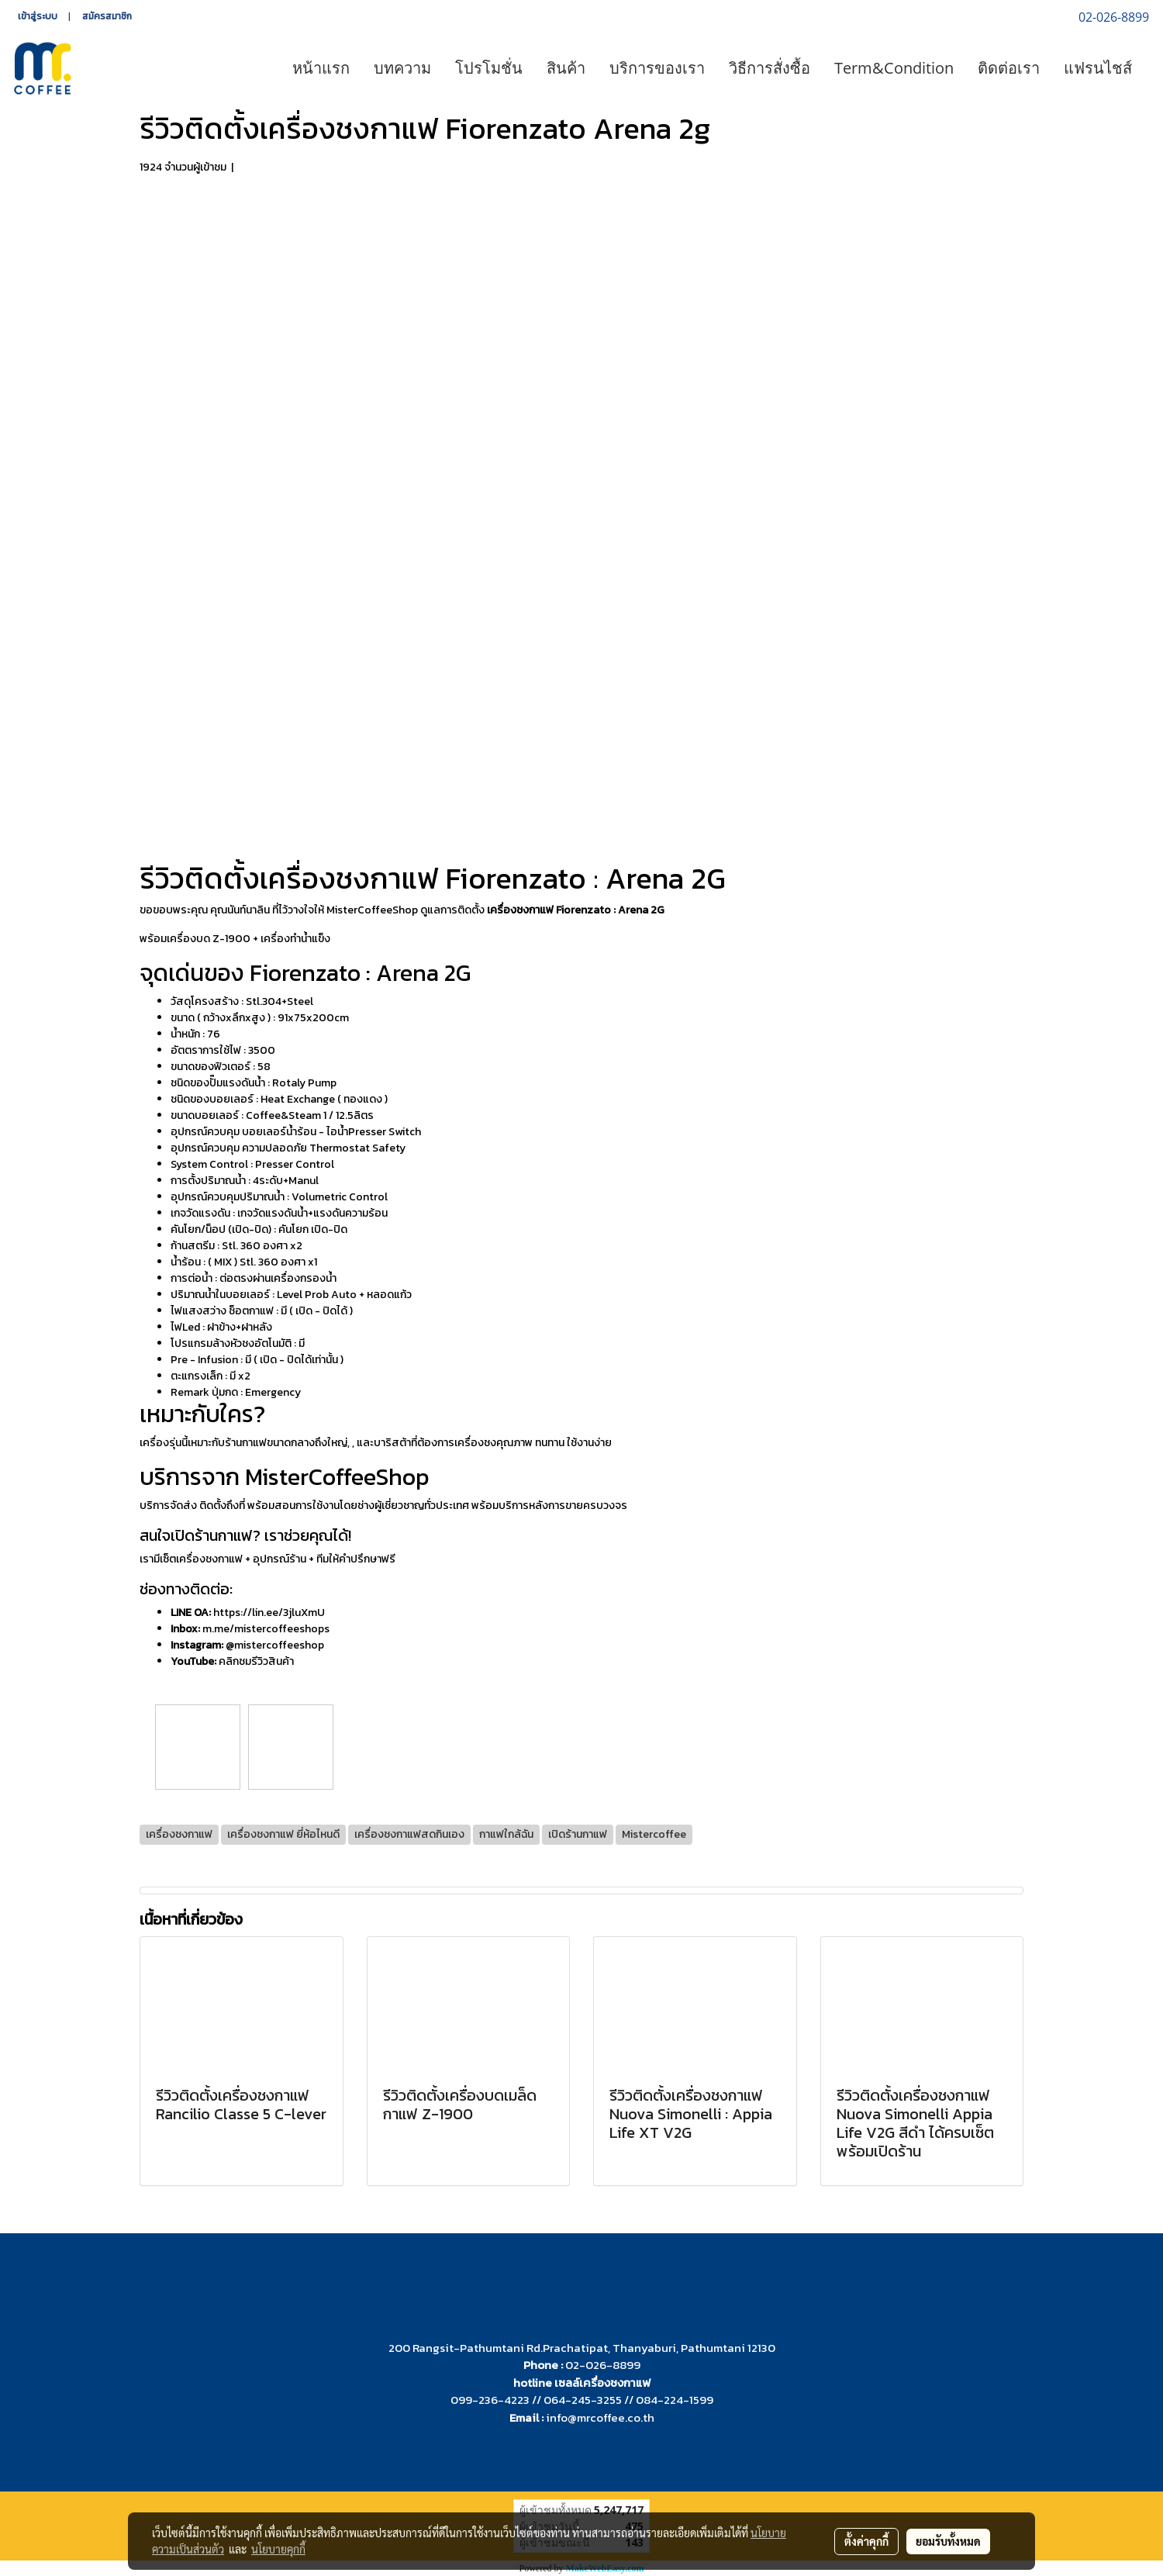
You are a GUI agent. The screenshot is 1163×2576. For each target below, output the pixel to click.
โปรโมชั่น (489, 67)
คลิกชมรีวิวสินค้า (256, 1661)
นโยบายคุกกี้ (278, 2549)
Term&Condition (894, 67)
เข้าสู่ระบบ (37, 16)
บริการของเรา (657, 67)
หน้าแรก (321, 67)
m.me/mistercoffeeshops (266, 1629)
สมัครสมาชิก (107, 16)
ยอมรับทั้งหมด (948, 2541)
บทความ (402, 67)
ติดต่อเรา (1009, 67)
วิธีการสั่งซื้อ (769, 67)
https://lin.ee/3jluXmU (269, 1612)
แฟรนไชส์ (1098, 67)
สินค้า (566, 67)
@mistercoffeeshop (275, 1645)
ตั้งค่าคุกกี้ (866, 2541)
